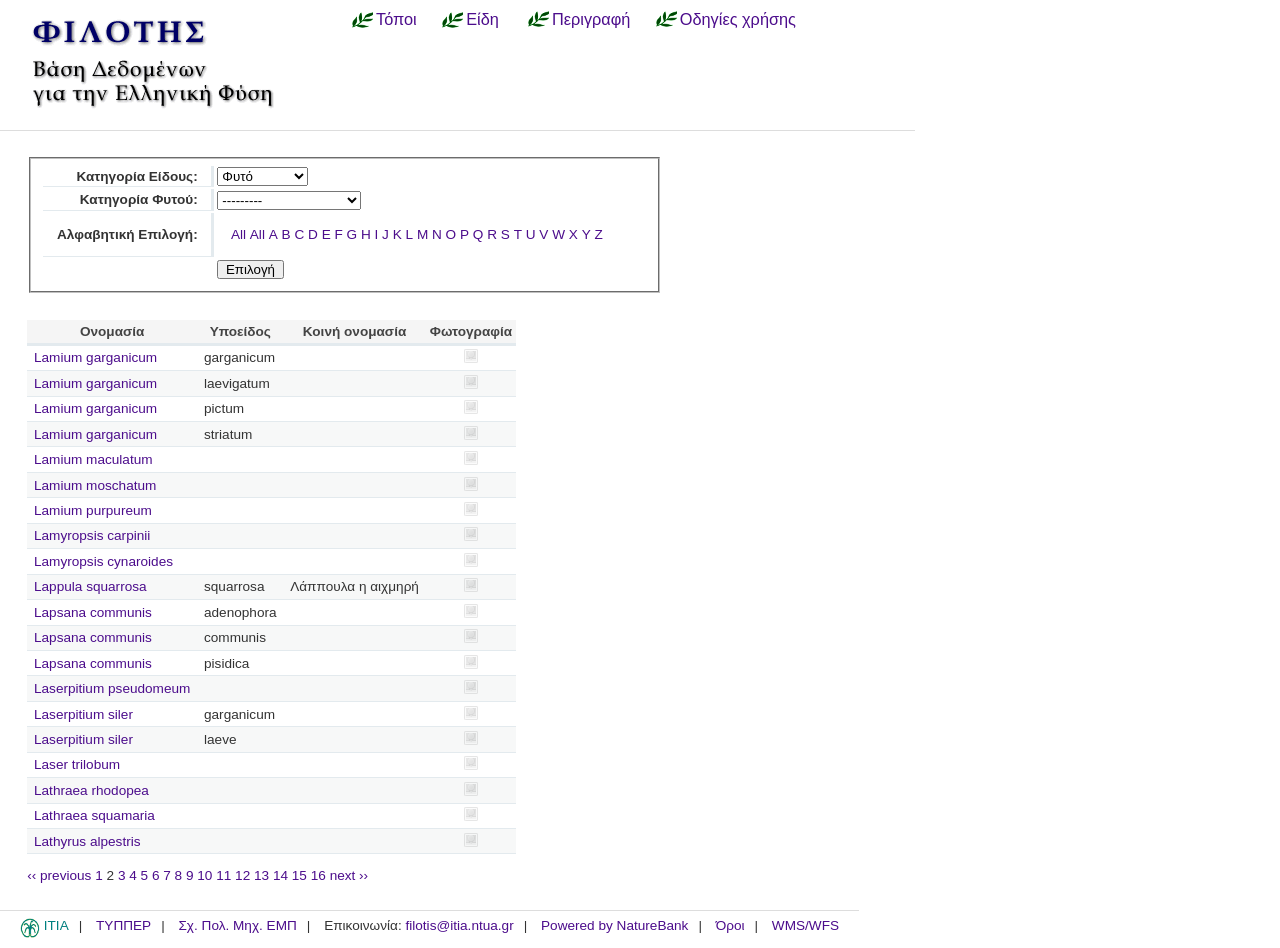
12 (242, 875)
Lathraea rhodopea (91, 790)
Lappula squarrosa (90, 586)
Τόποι (396, 19)
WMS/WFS (805, 925)
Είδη (482, 19)
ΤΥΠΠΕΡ (123, 925)
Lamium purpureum (93, 510)
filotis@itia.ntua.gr (459, 925)
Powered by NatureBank (614, 925)
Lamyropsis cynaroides (103, 561)
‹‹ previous (59, 875)
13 (261, 875)
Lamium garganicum (95, 357)
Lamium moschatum (95, 485)
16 (318, 875)
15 (299, 875)
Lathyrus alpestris (87, 841)
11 (223, 875)
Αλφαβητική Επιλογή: (127, 234)
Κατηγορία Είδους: (136, 176)
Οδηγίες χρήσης (738, 19)
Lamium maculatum (93, 459)
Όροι (730, 925)
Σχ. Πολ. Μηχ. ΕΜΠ (237, 925)
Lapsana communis (93, 612)
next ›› (349, 875)
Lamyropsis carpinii (92, 535)
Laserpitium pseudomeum (112, 688)
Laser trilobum (77, 764)
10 (204, 875)
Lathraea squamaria (94, 815)
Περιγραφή (591, 19)
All (238, 234)
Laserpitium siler (83, 714)
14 (280, 875)
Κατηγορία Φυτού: (139, 199)
